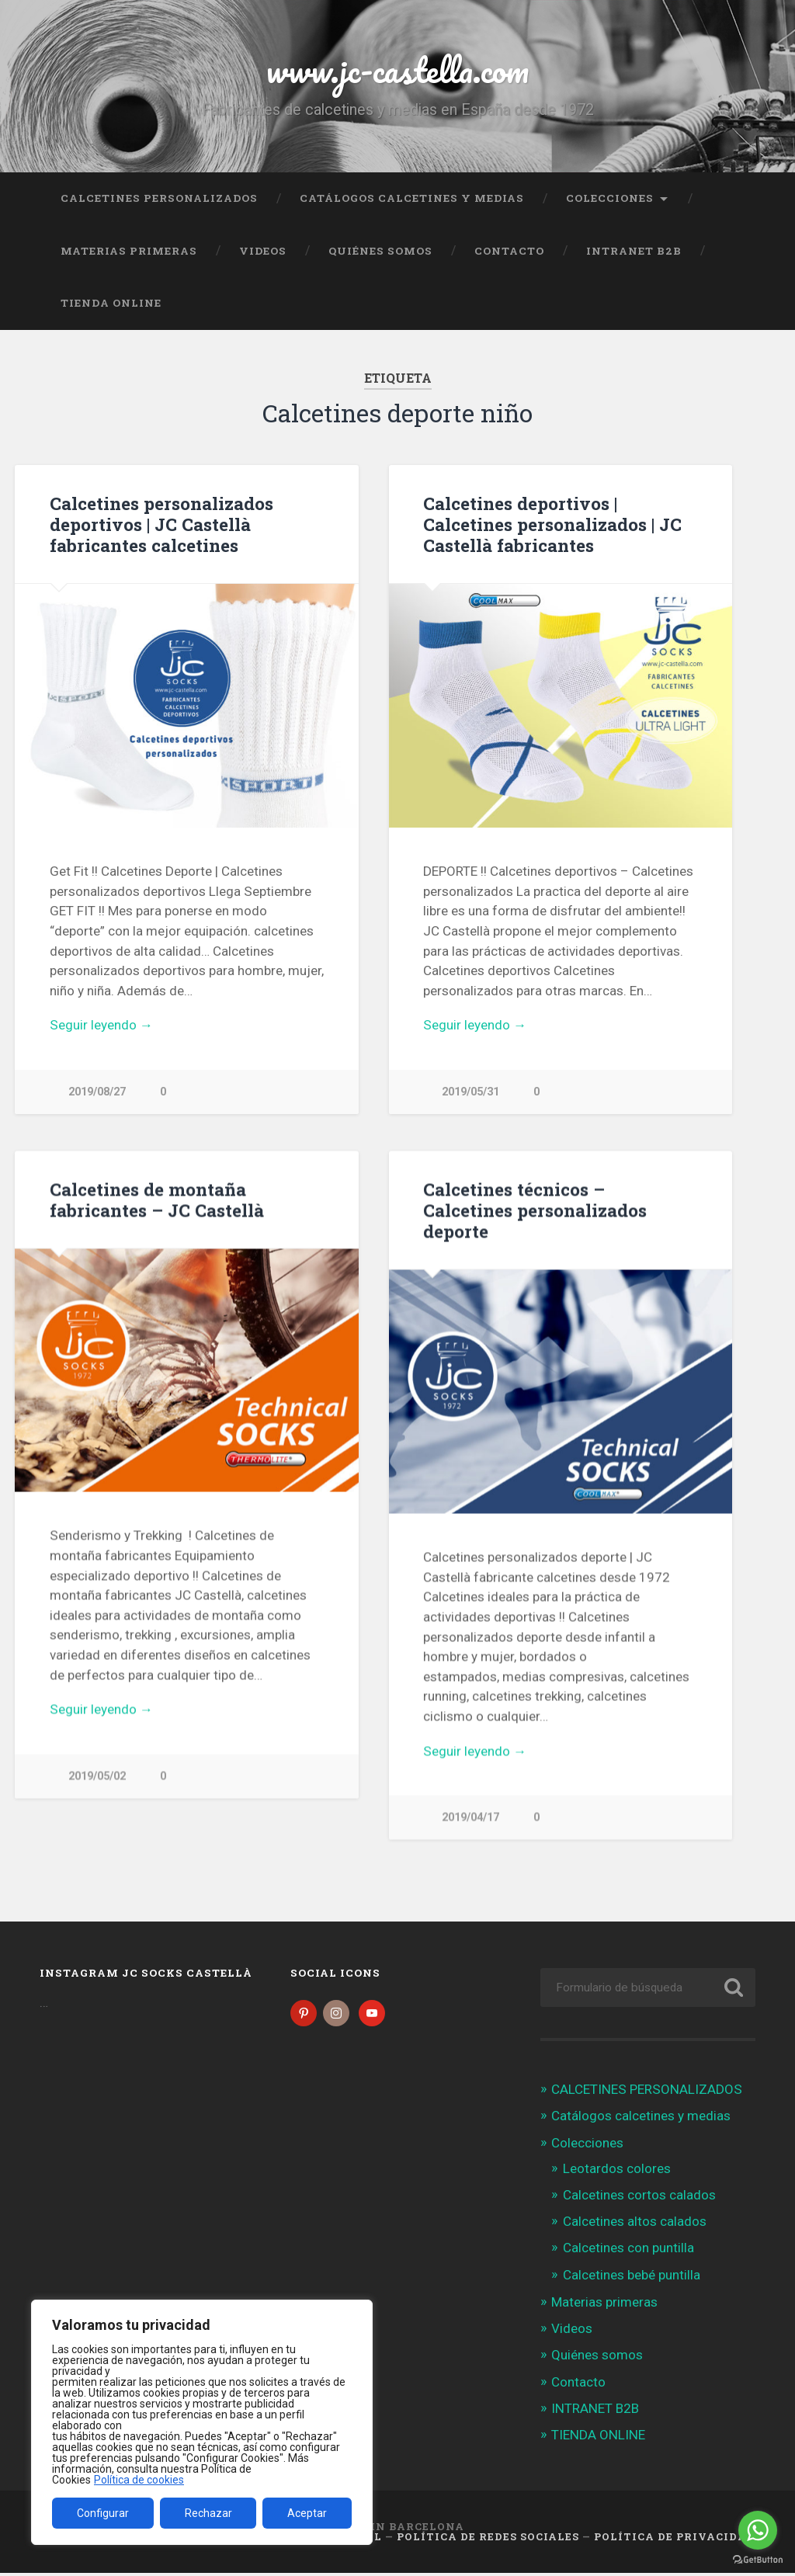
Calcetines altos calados (634, 2225)
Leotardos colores (617, 2171)
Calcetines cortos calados (639, 2198)
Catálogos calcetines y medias (412, 198)
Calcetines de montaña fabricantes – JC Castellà (157, 1200)
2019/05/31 (470, 1092)
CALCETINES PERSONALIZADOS (159, 198)
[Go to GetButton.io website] (758, 2560)
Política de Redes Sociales (488, 2540)
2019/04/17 (470, 1817)
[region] (202, 2422)
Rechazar (208, 2513)
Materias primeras (129, 251)
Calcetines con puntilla (628, 2251)
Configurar (103, 2513)
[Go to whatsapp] (757, 2530)
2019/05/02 (97, 1776)
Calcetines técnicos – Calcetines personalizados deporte (535, 1210)
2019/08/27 (97, 1092)
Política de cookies (139, 2480)
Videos (262, 251)
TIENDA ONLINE (111, 303)
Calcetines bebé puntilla (631, 2278)
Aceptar (307, 2513)
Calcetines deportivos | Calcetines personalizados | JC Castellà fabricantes (552, 524)
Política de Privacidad (674, 2540)
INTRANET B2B (634, 251)
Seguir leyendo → (101, 1025)
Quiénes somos (380, 251)
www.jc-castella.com (397, 69)
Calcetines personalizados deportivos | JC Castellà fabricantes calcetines (161, 524)
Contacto (509, 251)
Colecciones (610, 198)
